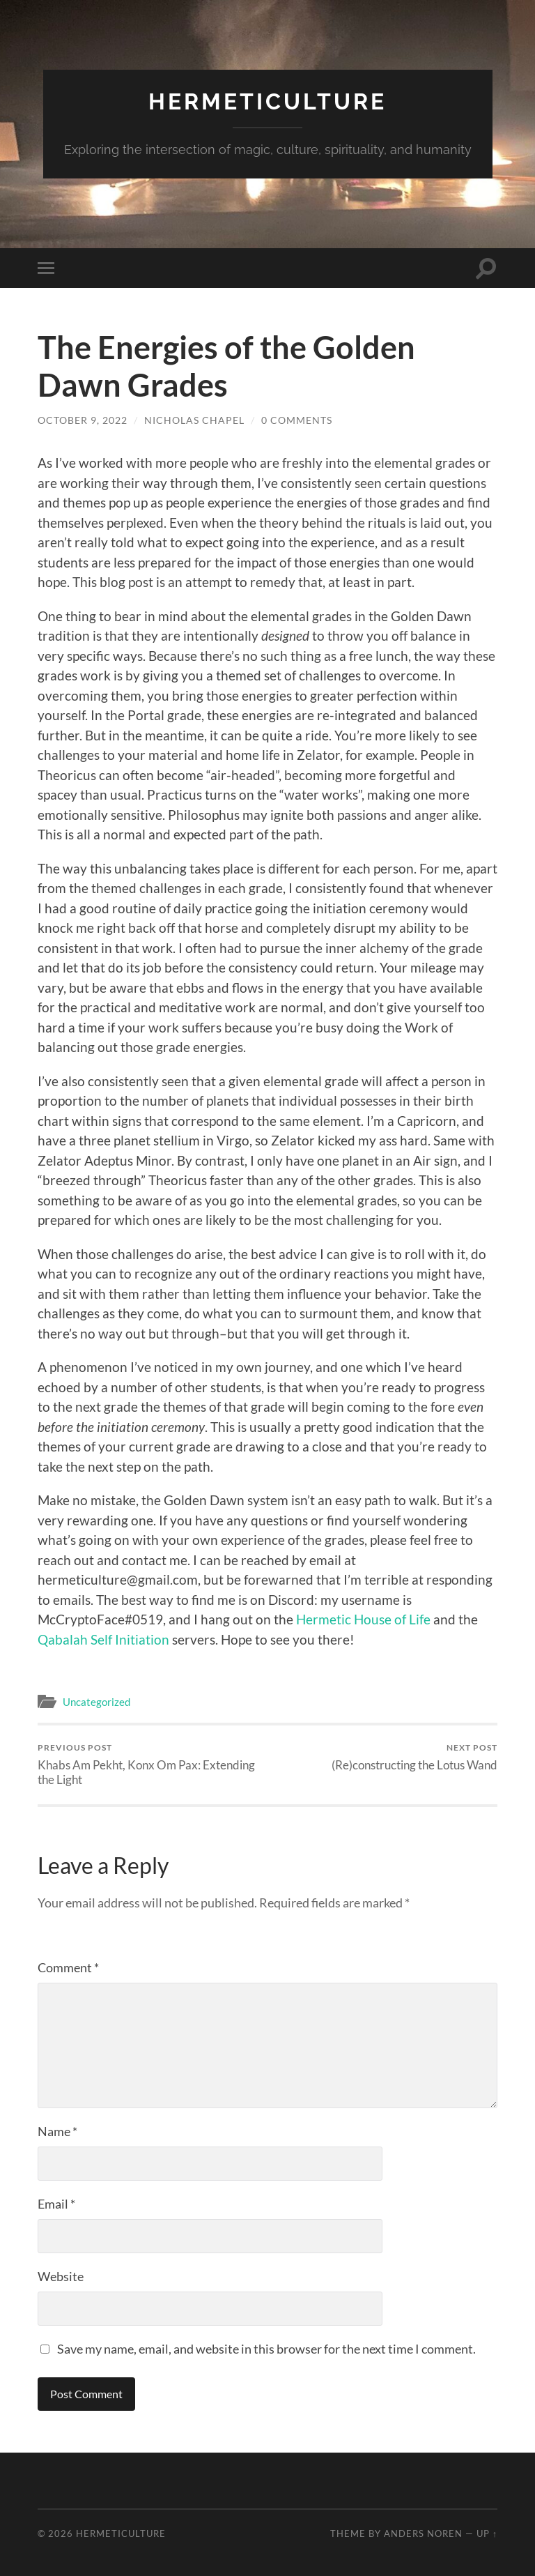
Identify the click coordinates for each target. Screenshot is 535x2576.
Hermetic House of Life (363, 1619)
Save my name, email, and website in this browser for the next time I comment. (266, 2348)
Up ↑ (486, 2533)
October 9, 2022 (82, 420)
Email (56, 2203)
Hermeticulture (267, 101)
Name (57, 2131)
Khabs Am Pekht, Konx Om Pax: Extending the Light (150, 1764)
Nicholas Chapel (194, 420)
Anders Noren (423, 2533)
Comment (68, 1967)
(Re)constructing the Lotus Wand (414, 1757)
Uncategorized (96, 1701)
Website (61, 2276)
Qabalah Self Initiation (103, 1639)
